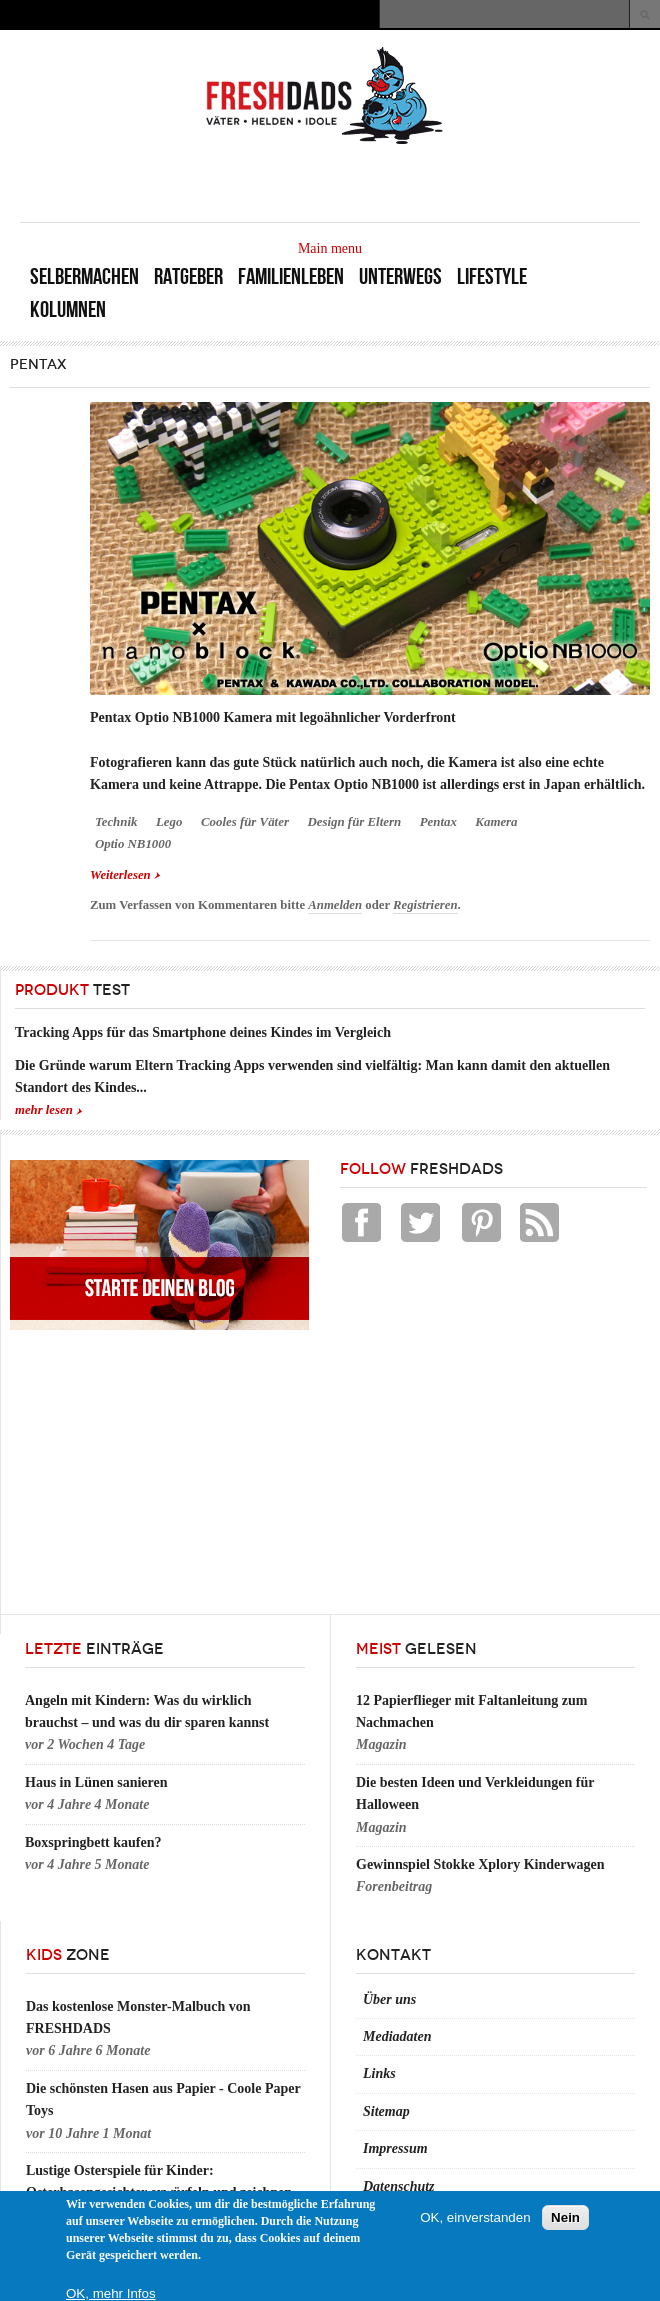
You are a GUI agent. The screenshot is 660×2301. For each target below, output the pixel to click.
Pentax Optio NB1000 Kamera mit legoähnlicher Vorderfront (273, 717)
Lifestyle (492, 276)
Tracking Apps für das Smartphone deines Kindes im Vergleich (203, 1032)
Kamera (496, 822)
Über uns (389, 1999)
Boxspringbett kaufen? (93, 1842)
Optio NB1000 (133, 844)
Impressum (395, 2148)
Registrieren (425, 905)
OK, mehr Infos (111, 2293)
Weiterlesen (125, 873)
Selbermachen (84, 276)
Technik (116, 822)
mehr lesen (44, 1110)
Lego (169, 822)
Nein (565, 2217)
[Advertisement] (406, 182)
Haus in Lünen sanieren (96, 1782)
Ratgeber (188, 276)
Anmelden (335, 905)
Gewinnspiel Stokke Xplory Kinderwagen (480, 1864)
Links (379, 2073)
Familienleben (291, 276)
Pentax (438, 822)
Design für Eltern (354, 822)
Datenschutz (399, 2186)
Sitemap (386, 2111)
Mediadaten (397, 2036)
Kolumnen (68, 309)
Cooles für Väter (245, 822)
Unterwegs (400, 276)
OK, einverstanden (475, 2217)
